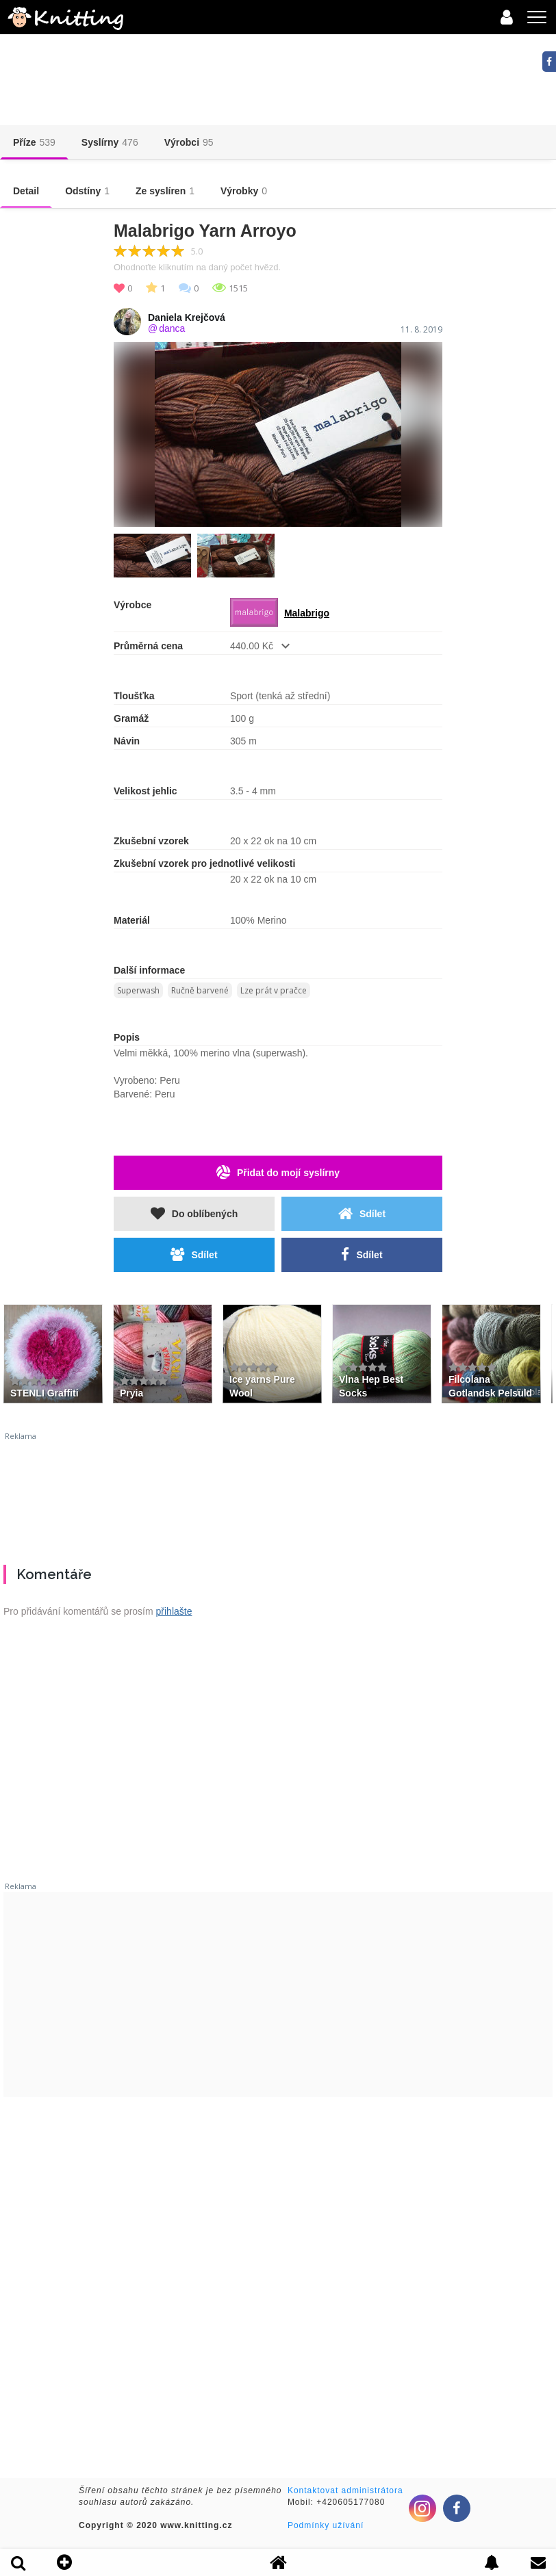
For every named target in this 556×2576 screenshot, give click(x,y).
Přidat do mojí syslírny (278, 1172)
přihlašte (174, 1611)
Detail (26, 190)
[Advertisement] (278, 1493)
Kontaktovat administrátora (345, 2490)
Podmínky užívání (326, 2525)
